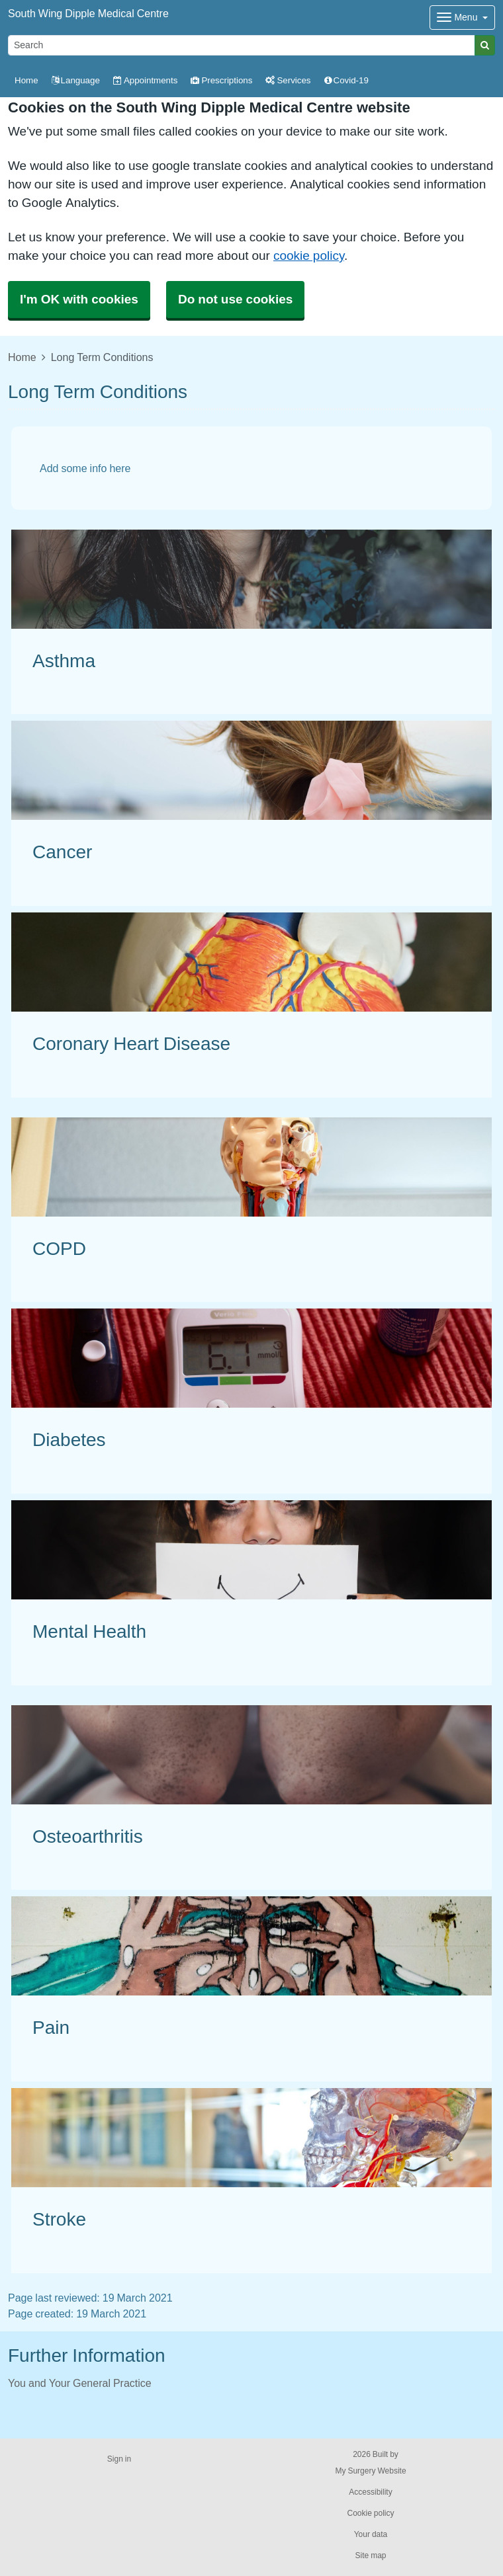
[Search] (241, 45)
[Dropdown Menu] (462, 17)
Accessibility (370, 2492)
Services (287, 80)
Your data (371, 2534)
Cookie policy (370, 2513)
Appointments (145, 80)
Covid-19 (346, 80)
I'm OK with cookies (79, 299)
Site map (370, 2555)
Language (76, 80)
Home (22, 357)
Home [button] (26, 80)
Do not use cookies (235, 299)
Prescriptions (221, 80)
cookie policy (308, 255)
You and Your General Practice (80, 2383)
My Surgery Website (370, 2471)
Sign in (119, 2459)
